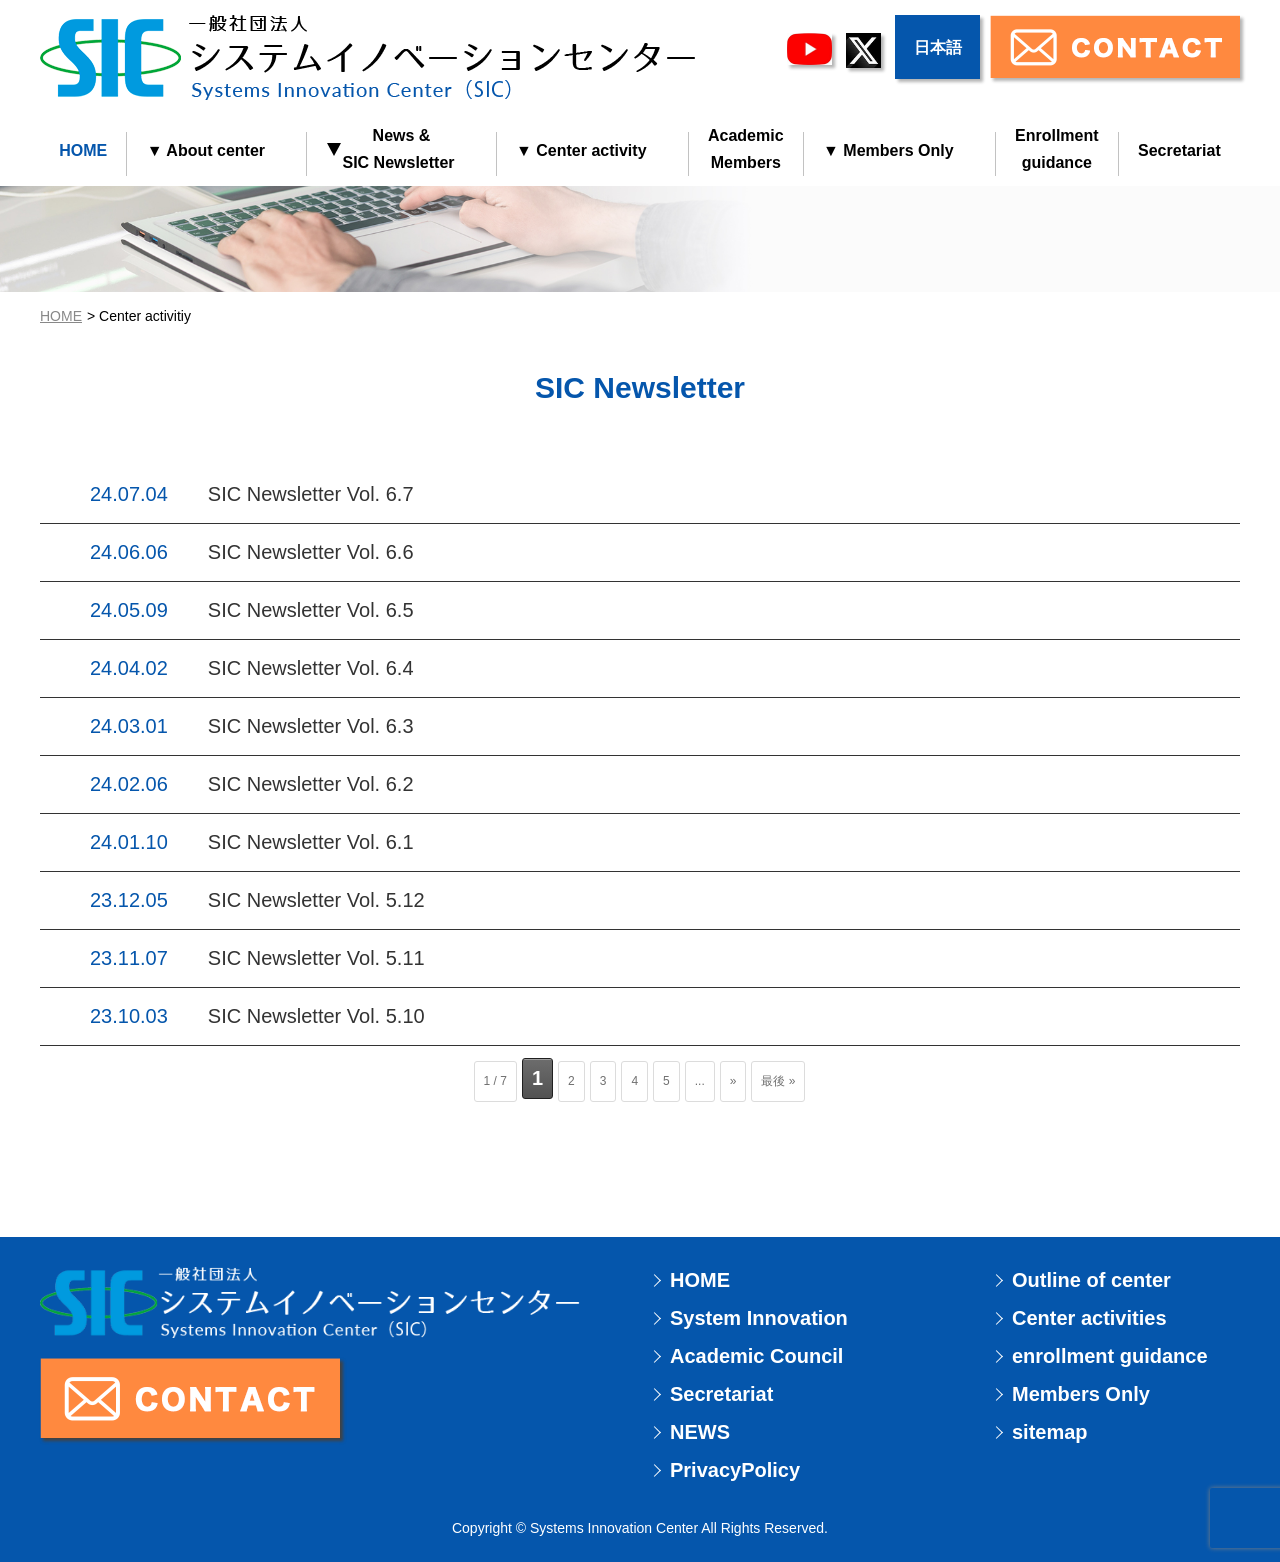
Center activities (1089, 1318)
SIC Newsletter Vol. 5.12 (316, 900)
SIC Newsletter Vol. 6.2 (311, 784)
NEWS (700, 1432)
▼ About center (206, 150)
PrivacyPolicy (735, 1470)
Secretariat (1179, 150)
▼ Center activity (581, 150)
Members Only (1081, 1394)
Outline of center (1091, 1280)
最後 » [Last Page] (778, 1081)
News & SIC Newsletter (390, 149)
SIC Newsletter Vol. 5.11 (316, 958)
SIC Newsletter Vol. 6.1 (311, 842)
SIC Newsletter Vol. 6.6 (311, 552)
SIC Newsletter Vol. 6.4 (311, 668)
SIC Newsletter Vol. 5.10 (316, 1016)
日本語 (938, 47)
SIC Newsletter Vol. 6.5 (311, 610)
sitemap (1050, 1432)
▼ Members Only (888, 150)
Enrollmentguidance (1057, 149)
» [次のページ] (733, 1081)
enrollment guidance (1110, 1356)
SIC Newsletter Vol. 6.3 (311, 726)
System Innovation (759, 1318)
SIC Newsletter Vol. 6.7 (311, 494)
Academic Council (756, 1356)
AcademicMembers (746, 149)
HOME (83, 150)
